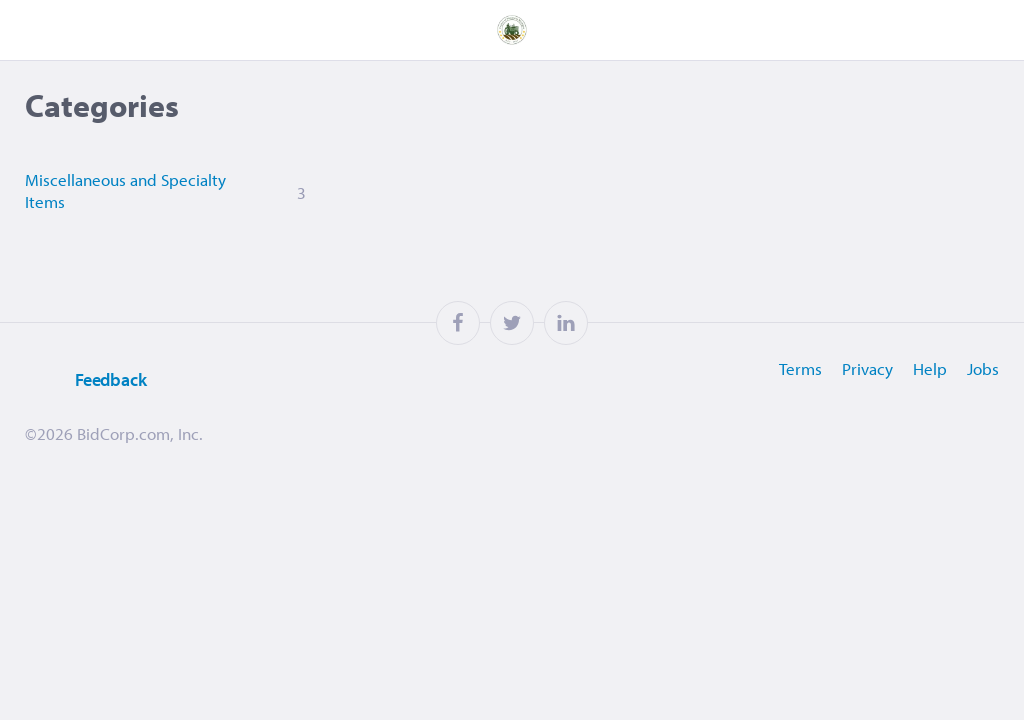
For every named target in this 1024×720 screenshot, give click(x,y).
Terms (800, 368)
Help (930, 368)
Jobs (983, 368)
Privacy (867, 368)
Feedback (86, 380)
